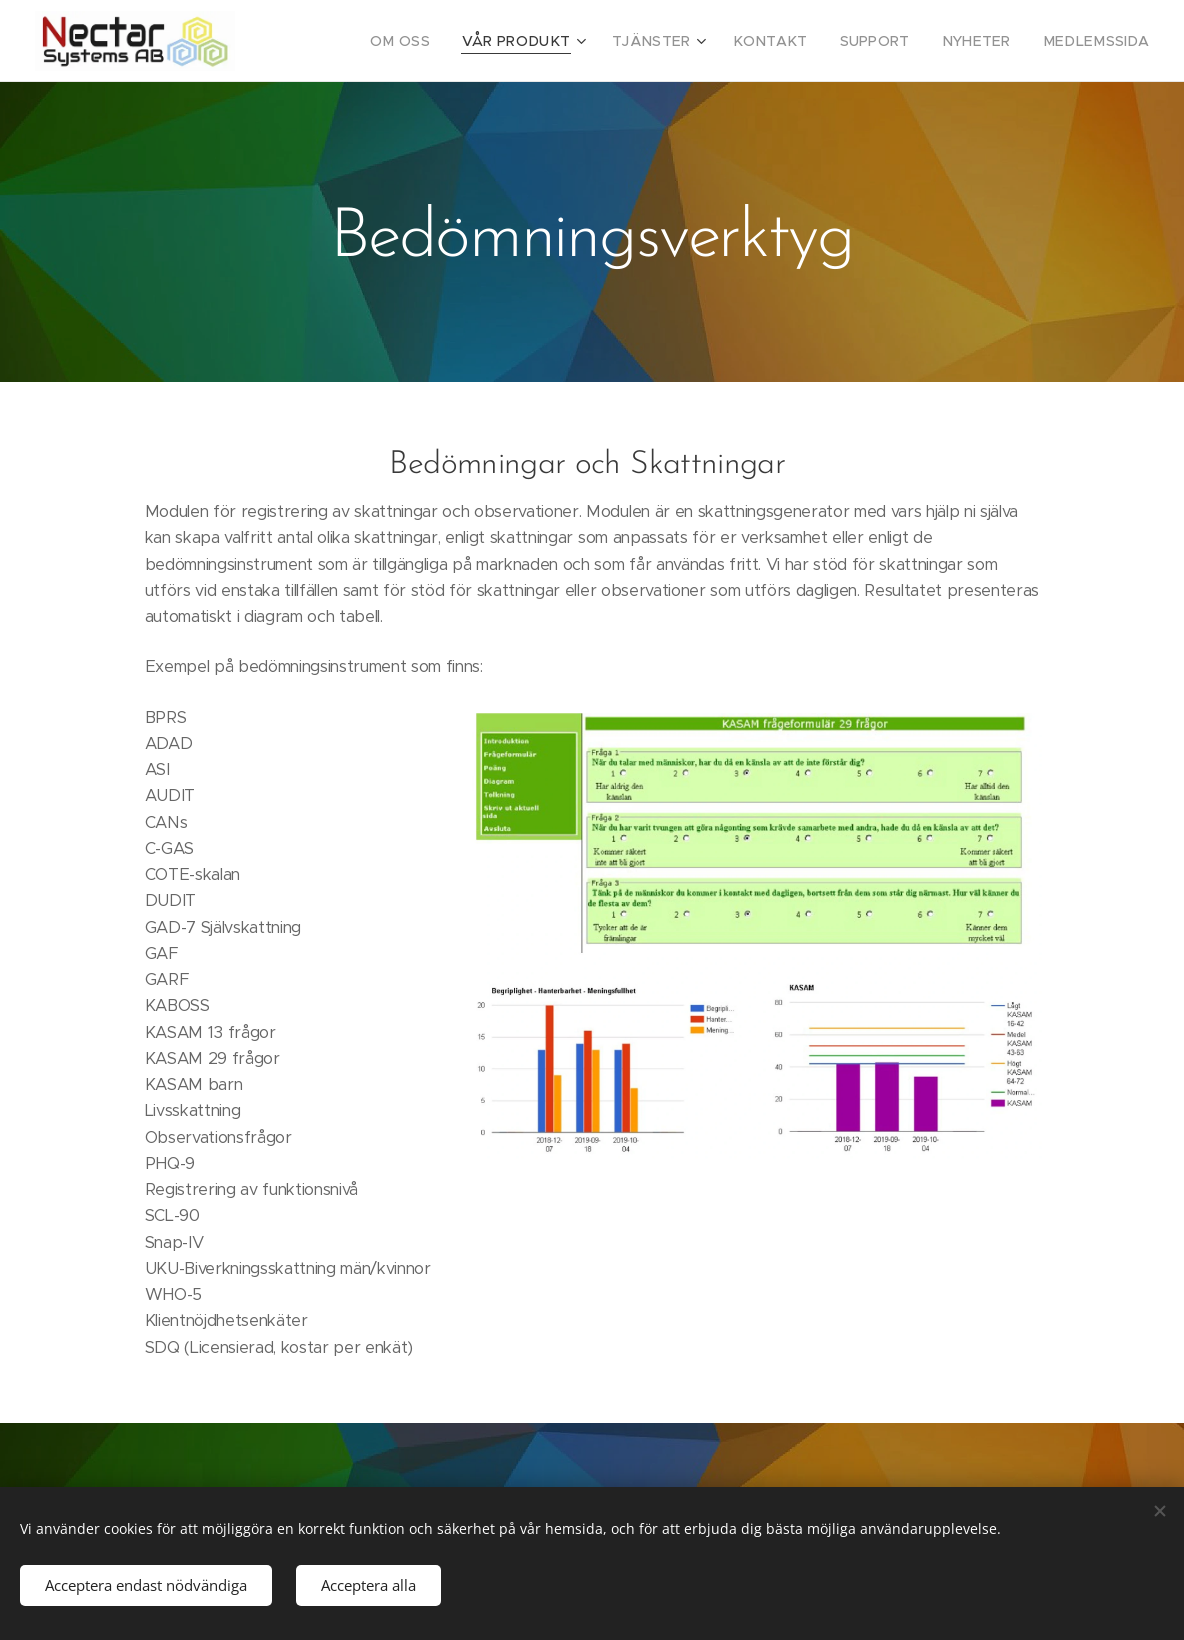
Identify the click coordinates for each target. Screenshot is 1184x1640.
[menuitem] (450, 41)
